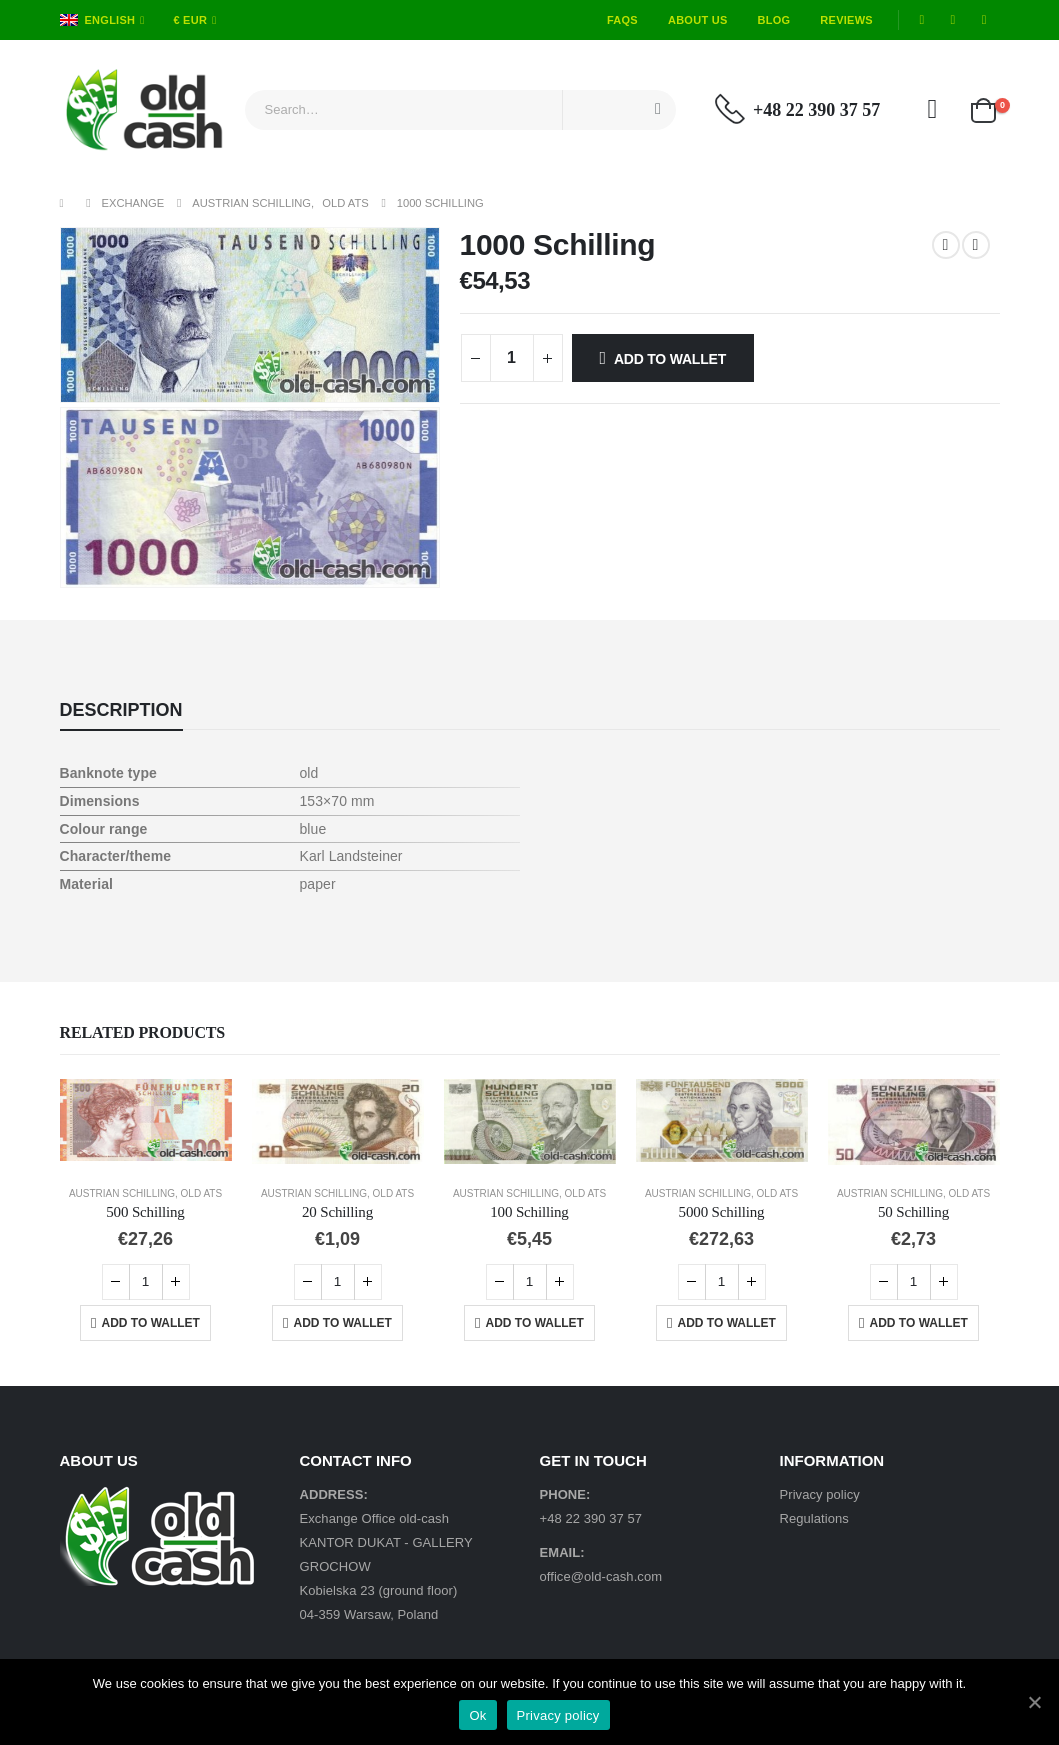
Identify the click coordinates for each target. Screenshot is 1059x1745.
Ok (477, 1715)
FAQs (622, 20)
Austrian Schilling (122, 1193)
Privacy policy (820, 1494)
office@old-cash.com (601, 1576)
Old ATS (202, 1193)
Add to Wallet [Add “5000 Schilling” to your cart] (727, 1323)
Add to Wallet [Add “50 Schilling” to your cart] (919, 1323)
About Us (698, 20)
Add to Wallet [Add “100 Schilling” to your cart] (535, 1323)
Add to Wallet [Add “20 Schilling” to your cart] (343, 1323)
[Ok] (1034, 1702)
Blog (774, 20)
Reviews (846, 20)
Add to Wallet (670, 359)
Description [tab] (121, 710)
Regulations (814, 1518)
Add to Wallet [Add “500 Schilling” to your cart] (151, 1323)
